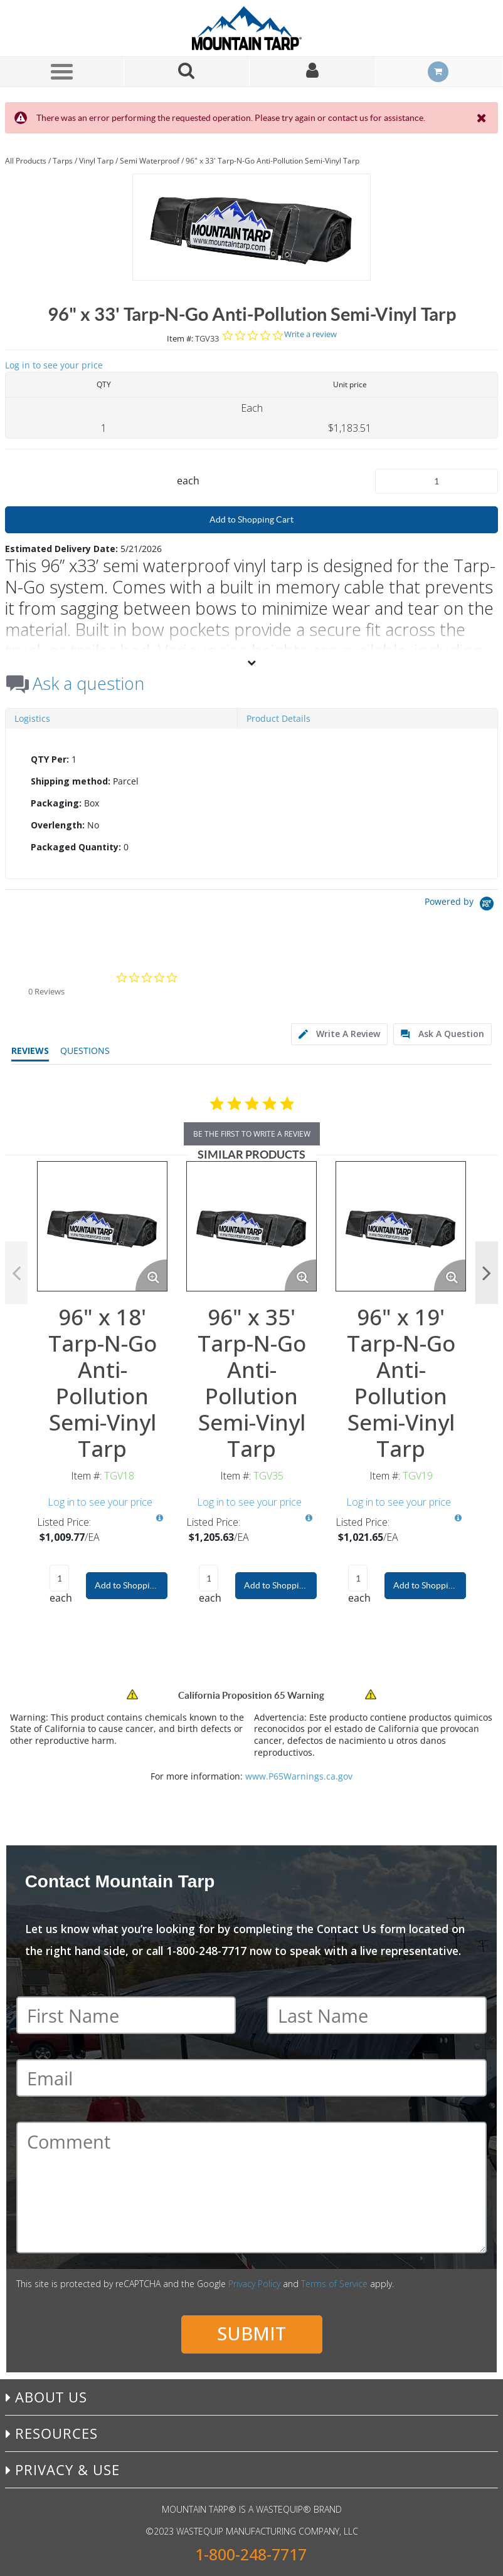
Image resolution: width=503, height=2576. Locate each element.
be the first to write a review (251, 1134)
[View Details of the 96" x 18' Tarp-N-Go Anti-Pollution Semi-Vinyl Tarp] (102, 1226)
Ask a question (88, 683)
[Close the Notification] (483, 117)
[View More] (251, 662)
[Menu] (61, 71)
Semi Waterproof (149, 160)
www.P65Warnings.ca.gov (298, 1776)
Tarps (63, 160)
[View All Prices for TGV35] (308, 1518)
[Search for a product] (187, 71)
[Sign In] (313, 71)
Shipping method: (70, 781)
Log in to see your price (54, 365)
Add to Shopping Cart (251, 519)
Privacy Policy (254, 2284)
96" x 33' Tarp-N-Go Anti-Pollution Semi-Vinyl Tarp (272, 160)
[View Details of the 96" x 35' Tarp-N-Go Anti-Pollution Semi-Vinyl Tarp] (251, 1226)
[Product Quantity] (437, 481)
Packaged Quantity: (76, 847)
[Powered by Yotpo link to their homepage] (461, 905)
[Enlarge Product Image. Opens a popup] (151, 1275)
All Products (25, 160)
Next (486, 1272)
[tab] (251, 803)
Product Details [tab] (278, 718)
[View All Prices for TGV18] (159, 1518)
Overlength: (58, 825)
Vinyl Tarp (96, 160)
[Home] (251, 28)
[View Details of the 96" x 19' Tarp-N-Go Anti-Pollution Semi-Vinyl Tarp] (400, 1226)
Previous (16, 1272)
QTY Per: (50, 759)
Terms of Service (334, 2284)
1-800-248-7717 (251, 2554)
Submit (251, 2333)
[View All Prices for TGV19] (458, 1518)
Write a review (310, 334)
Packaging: (56, 803)
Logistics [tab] (32, 718)
